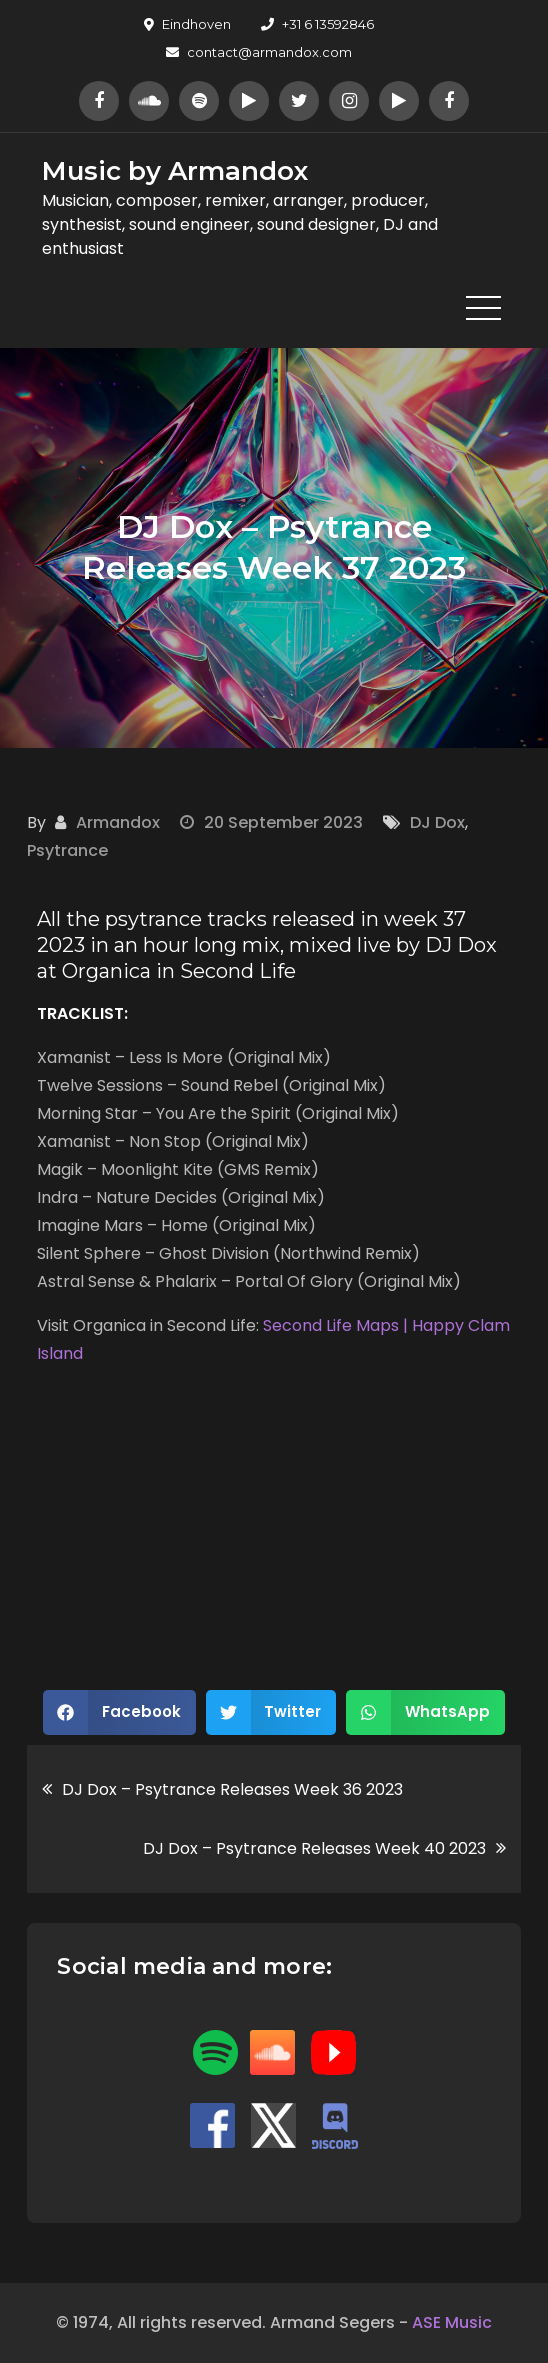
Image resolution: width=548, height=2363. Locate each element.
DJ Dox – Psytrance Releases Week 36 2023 (232, 1789)
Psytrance (67, 850)
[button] (119, 1712)
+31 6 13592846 (317, 24)
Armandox (118, 822)
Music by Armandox (175, 171)
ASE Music (452, 2322)
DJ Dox (437, 822)
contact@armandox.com (259, 52)
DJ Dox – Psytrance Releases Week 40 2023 (314, 1848)
